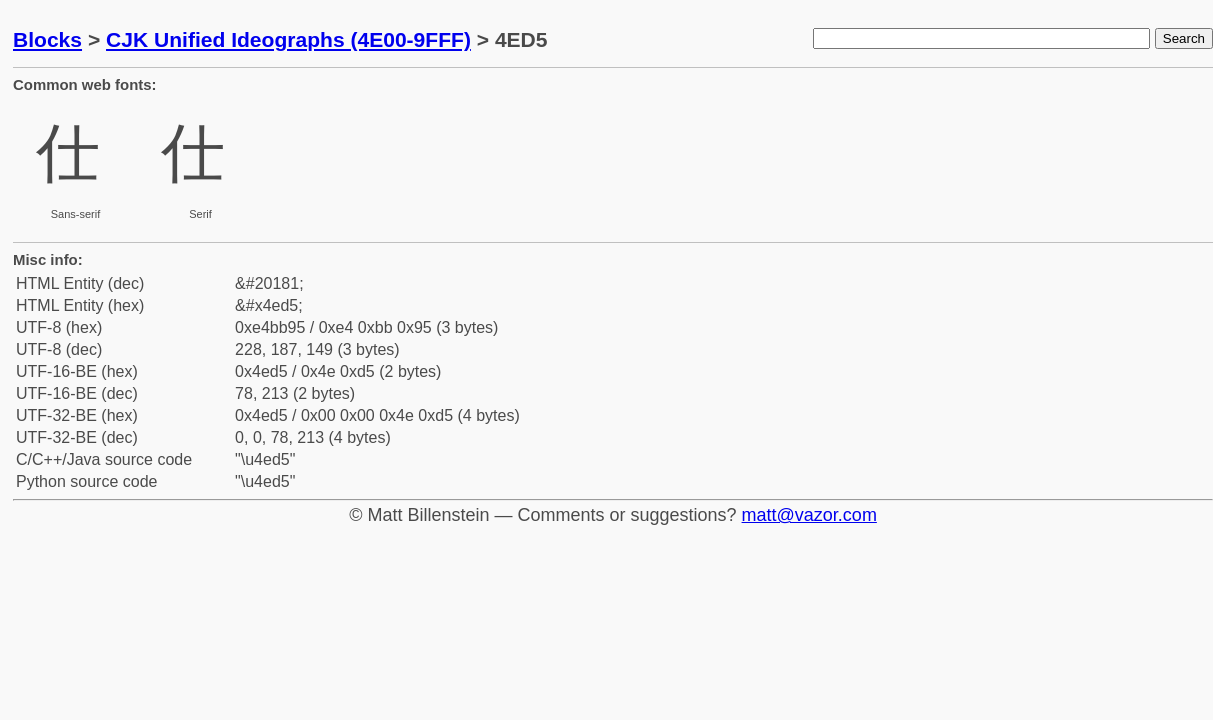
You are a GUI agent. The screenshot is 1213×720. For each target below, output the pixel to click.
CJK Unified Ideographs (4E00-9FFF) (288, 39)
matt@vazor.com (809, 515)
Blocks (47, 39)
